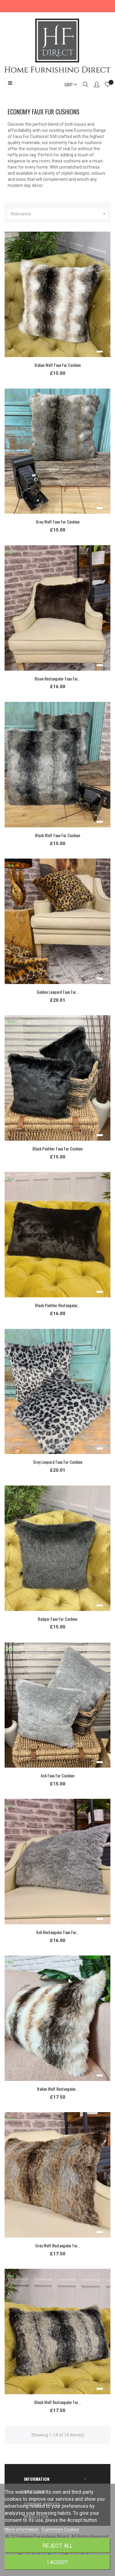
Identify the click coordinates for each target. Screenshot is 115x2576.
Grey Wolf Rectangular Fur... (57, 2245)
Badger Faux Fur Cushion (57, 1619)
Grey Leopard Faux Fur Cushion (57, 1462)
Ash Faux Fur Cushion (57, 1775)
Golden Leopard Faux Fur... (58, 992)
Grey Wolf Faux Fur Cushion (57, 521)
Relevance (59, 213)
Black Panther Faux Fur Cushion (57, 1148)
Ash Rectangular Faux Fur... (57, 1932)
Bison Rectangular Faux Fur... (57, 678)
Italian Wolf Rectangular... (57, 2089)
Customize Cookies (60, 2529)
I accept (57, 2562)
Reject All (58, 2545)
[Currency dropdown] (68, 85)
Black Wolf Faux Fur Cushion (57, 835)
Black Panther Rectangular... (57, 1305)
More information (22, 2529)
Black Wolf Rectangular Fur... (57, 2402)
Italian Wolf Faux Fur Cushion (58, 365)
